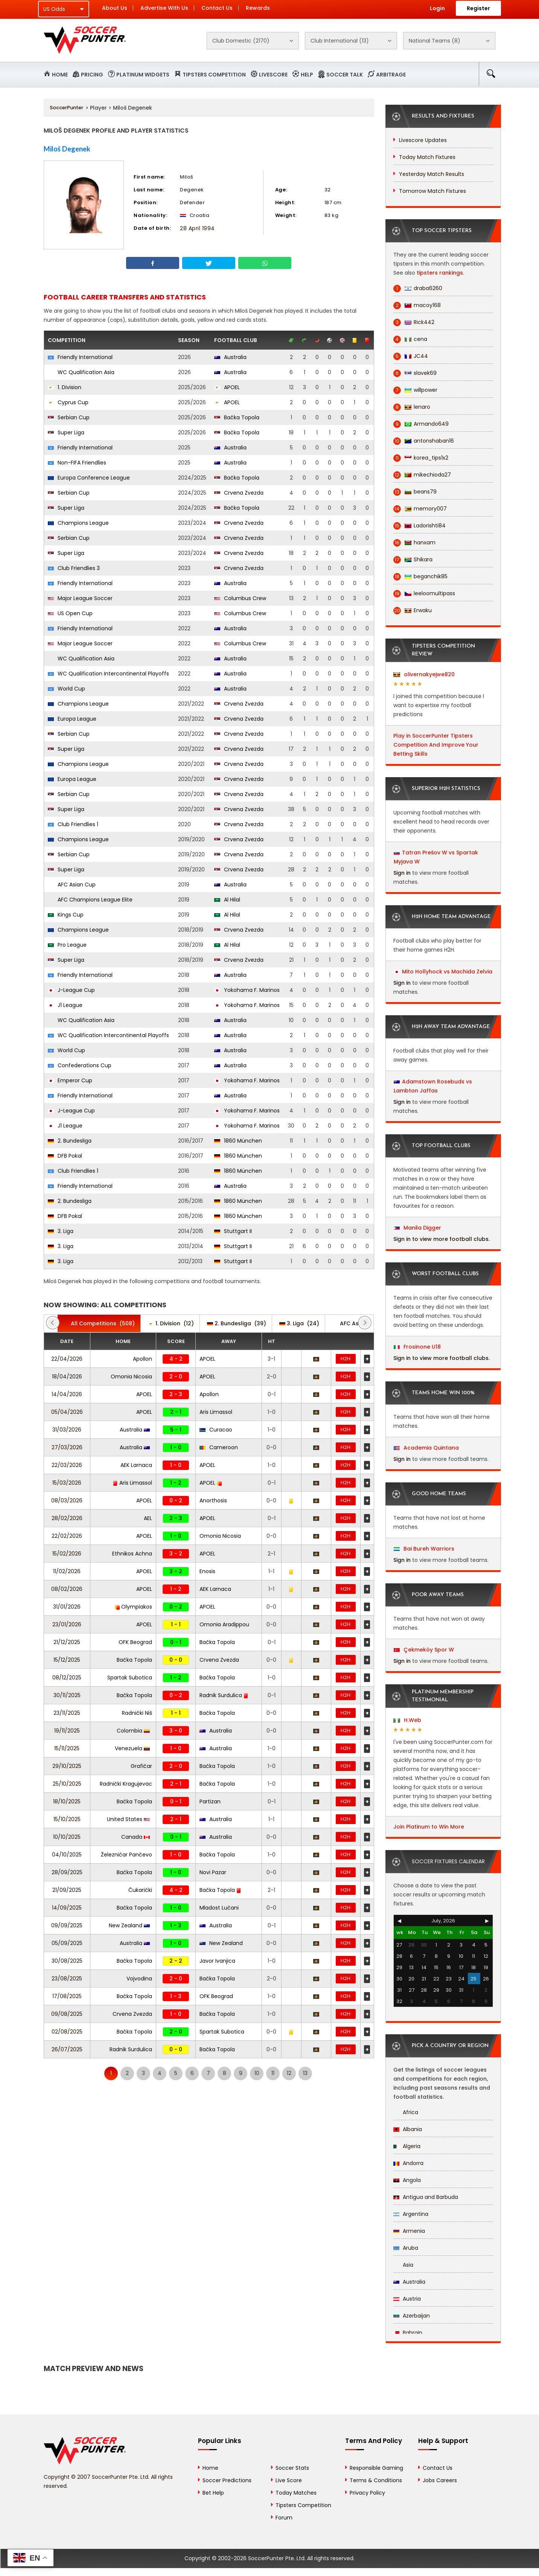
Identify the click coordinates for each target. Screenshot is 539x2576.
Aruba (405, 2248)
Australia (230, 357)
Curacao (215, 1429)
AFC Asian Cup (72, 884)
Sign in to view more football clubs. (441, 1239)
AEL (148, 1518)
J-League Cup (71, 990)
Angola (407, 2180)
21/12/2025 (66, 1642)
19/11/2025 (67, 1730)
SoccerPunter (66, 107)
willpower (415, 390)
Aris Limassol (215, 1412)
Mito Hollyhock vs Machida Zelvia (447, 971)
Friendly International (80, 357)
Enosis (207, 1571)
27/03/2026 (67, 1447)
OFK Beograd (135, 1642)
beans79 (415, 492)
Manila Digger (417, 1227)
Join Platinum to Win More (428, 1826)
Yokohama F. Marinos (247, 990)
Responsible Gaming (376, 2468)
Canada (135, 1837)
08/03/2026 (66, 1500)
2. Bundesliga (69, 1140)
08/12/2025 (66, 1677)
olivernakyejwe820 (424, 674)
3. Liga (60, 1231)
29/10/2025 (66, 1766)
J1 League (65, 1005)
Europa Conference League (89, 477)
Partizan (210, 1801)
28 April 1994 (197, 228)
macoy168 (417, 305)
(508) (99, 1323)
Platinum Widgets (142, 74)
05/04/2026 (67, 1412)
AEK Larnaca (136, 1465)
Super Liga (66, 432)
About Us (114, 8)
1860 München (238, 1140)
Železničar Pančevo (126, 1854)
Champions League (78, 523)
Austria (407, 2299)
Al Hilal (227, 899)
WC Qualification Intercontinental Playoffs (108, 673)
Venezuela (132, 1748)
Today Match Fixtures (427, 157)
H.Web (407, 1720)
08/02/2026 (66, 1589)
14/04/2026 (67, 1394)
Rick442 (413, 322)
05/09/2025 (67, 1943)
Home (60, 74)
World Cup (66, 688)
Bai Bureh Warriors (424, 1548)
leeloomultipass (424, 593)
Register (478, 8)
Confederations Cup (79, 1065)
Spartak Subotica (129, 1677)
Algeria (406, 2146)
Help (307, 74)
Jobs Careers (440, 2480)
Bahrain (407, 2332)
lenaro (411, 407)
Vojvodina (139, 1978)
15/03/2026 (66, 1483)
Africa (405, 2112)
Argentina (410, 2214)
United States (128, 1819)
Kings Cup (66, 914)
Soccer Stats (292, 2468)
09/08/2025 (66, 2014)
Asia (403, 2265)
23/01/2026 (66, 1624)
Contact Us (217, 8)
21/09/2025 (66, 1890)
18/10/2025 (67, 1801)
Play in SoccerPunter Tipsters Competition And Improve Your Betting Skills (435, 745)
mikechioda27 (422, 475)
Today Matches (296, 2493)
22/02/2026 (67, 1536)
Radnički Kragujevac (126, 1784)
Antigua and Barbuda (425, 2197)
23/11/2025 (66, 1713)
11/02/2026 (67, 1571)
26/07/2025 (67, 2049)
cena (410, 339)
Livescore (273, 74)
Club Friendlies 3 (74, 568)
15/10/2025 (67, 1819)
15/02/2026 (66, 1553)
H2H (345, 1358)
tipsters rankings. (440, 273)
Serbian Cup (69, 417)
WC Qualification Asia (81, 372)
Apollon (142, 1359)
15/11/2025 (66, 1748)
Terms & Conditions (376, 2480)
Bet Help (213, 2493)
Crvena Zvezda (238, 493)
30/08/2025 (67, 1961)
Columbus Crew (240, 598)
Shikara (412, 560)
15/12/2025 (66, 1660)
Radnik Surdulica (223, 1695)
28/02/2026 (67, 1518)
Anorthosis (213, 1500)
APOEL (227, 387)
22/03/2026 (67, 1465)
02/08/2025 (67, 2031)
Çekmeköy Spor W (424, 1649)
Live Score (289, 2480)
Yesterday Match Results (431, 174)
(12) (171, 1323)
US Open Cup (70, 613)
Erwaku (412, 610)
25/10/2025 (67, 1784)
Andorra (408, 2163)
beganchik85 (420, 577)
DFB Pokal (65, 1156)
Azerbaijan (411, 2315)
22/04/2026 (66, 1359)
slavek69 (415, 373)
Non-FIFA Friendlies (77, 462)
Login (437, 8)
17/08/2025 (67, 1996)
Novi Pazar (212, 1872)
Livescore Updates (423, 140)
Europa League (72, 719)
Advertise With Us (164, 8)
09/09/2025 (66, 1925)
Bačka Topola (236, 417)
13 (305, 2073)
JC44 (410, 356)
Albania (407, 2129)
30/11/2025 (67, 1695)
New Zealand (129, 1925)
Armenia (409, 2231)
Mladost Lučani (219, 1907)
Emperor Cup (70, 1080)
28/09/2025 (67, 1872)
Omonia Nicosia (131, 1376)
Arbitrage (391, 74)
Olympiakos (133, 1606)
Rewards (258, 8)
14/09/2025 (67, 1907)
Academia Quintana (426, 1447)
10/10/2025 (67, 1837)
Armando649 (421, 424)
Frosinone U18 (417, 1347)
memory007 (420, 509)
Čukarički (140, 1890)
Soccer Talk (344, 74)
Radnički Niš (137, 1713)
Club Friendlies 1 (73, 824)
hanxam (414, 543)
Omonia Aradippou (224, 1624)
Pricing (92, 74)
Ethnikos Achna (132, 1553)
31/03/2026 (66, 1429)
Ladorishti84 (419, 526)
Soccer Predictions (227, 2480)
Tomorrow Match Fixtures (432, 191)
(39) (236, 1323)
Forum (284, 2517)
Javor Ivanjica (217, 1961)
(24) (299, 1323)
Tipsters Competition (214, 74)
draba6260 (417, 288)
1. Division (64, 387)
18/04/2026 (67, 1376)
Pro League (67, 945)
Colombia (133, 1730)
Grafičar (141, 1766)
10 (256, 2073)
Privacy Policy (367, 2493)
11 (272, 2073)
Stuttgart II (233, 1231)
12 (289, 2073)
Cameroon (218, 1447)
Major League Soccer (80, 598)
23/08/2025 (67, 1978)
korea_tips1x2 (420, 458)
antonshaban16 (423, 441)
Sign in (402, 873)
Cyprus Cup (68, 402)
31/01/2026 (67, 1606)
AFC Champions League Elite (90, 899)
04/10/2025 (67, 1854)
